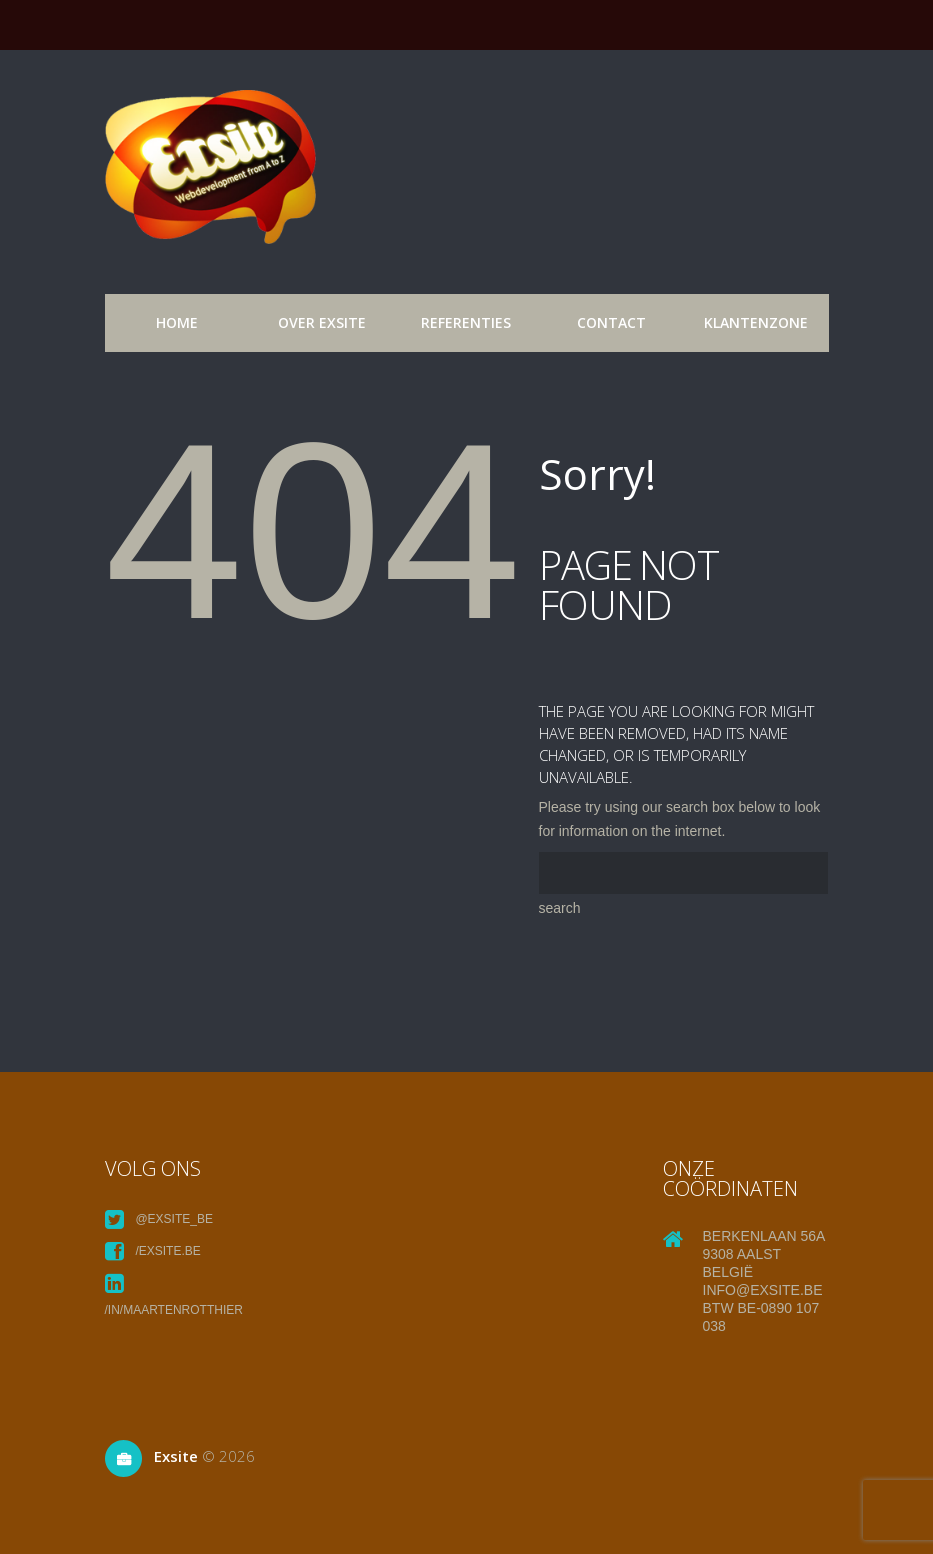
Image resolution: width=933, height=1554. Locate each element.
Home (177, 322)
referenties (466, 322)
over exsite (322, 322)
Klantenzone (756, 322)
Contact (611, 322)
